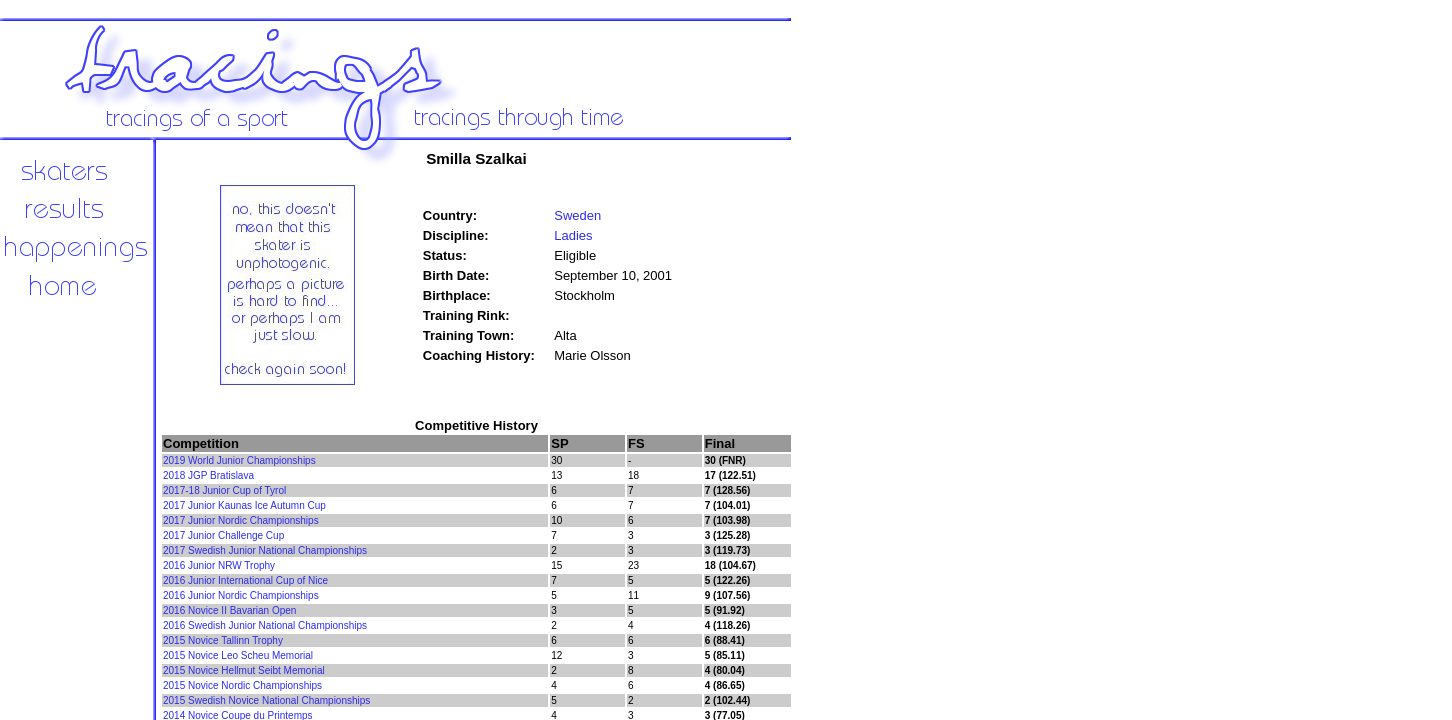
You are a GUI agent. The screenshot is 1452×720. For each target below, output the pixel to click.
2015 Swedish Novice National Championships (266, 700)
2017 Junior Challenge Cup (223, 535)
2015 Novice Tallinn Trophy (223, 640)
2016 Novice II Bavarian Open (229, 610)
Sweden (577, 215)
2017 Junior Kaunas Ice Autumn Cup (244, 505)
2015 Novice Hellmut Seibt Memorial (244, 670)
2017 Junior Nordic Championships (241, 520)
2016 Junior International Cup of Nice (245, 580)
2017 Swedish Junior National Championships (265, 550)
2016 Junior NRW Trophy (219, 565)
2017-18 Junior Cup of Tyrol (224, 490)
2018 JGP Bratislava (208, 475)
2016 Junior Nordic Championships (241, 595)
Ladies (573, 235)
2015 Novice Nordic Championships (242, 685)
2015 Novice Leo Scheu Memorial (238, 655)
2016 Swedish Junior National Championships (265, 625)
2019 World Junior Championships (239, 460)
